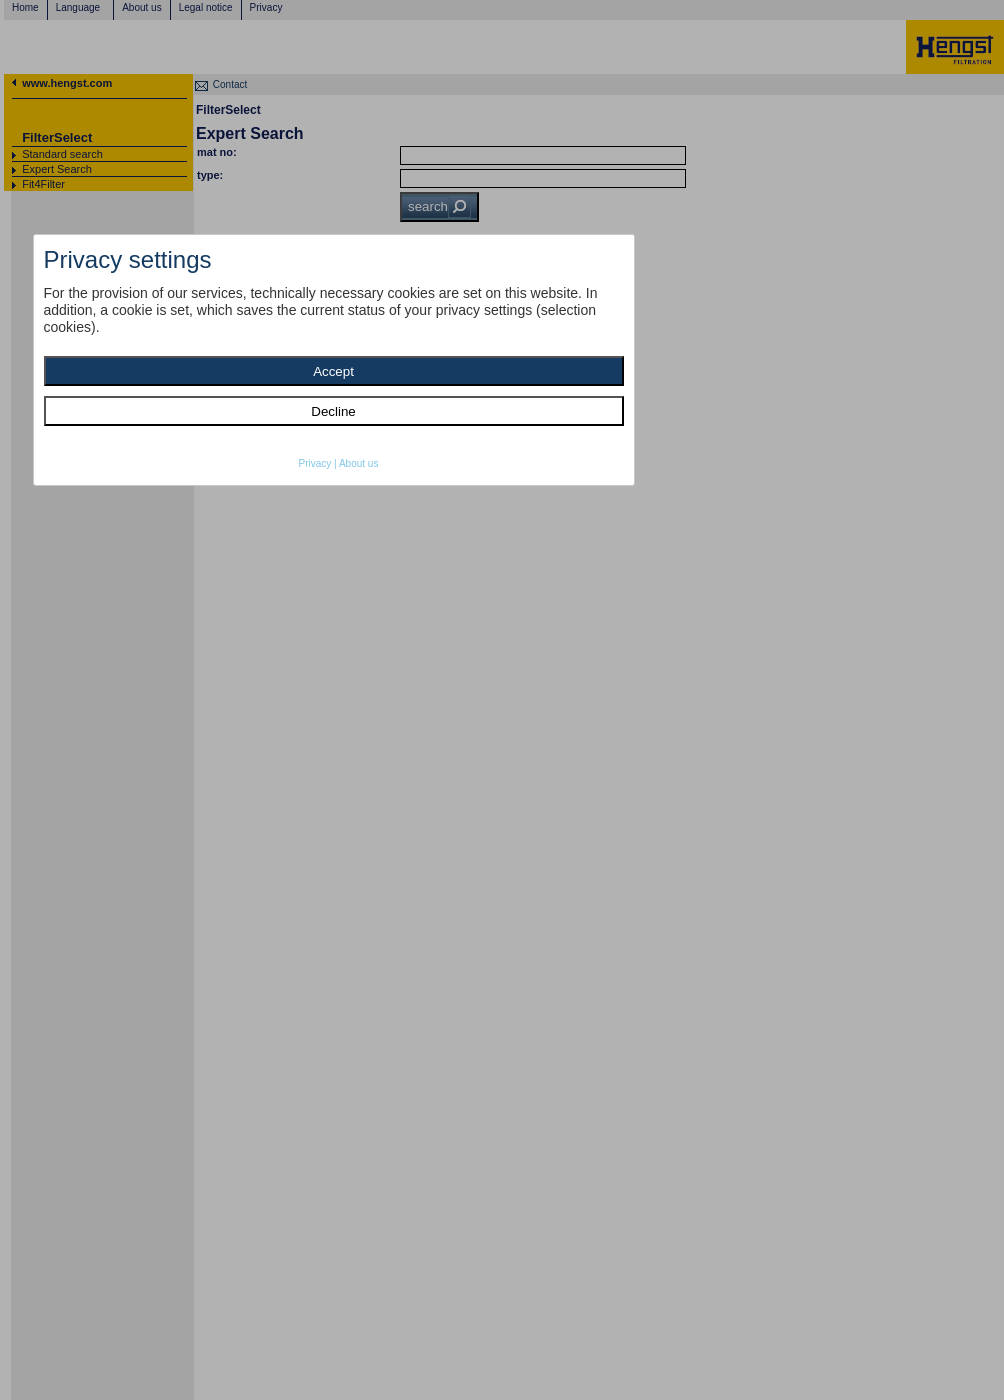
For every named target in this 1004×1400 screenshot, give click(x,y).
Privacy (315, 463)
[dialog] (334, 360)
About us (358, 463)
